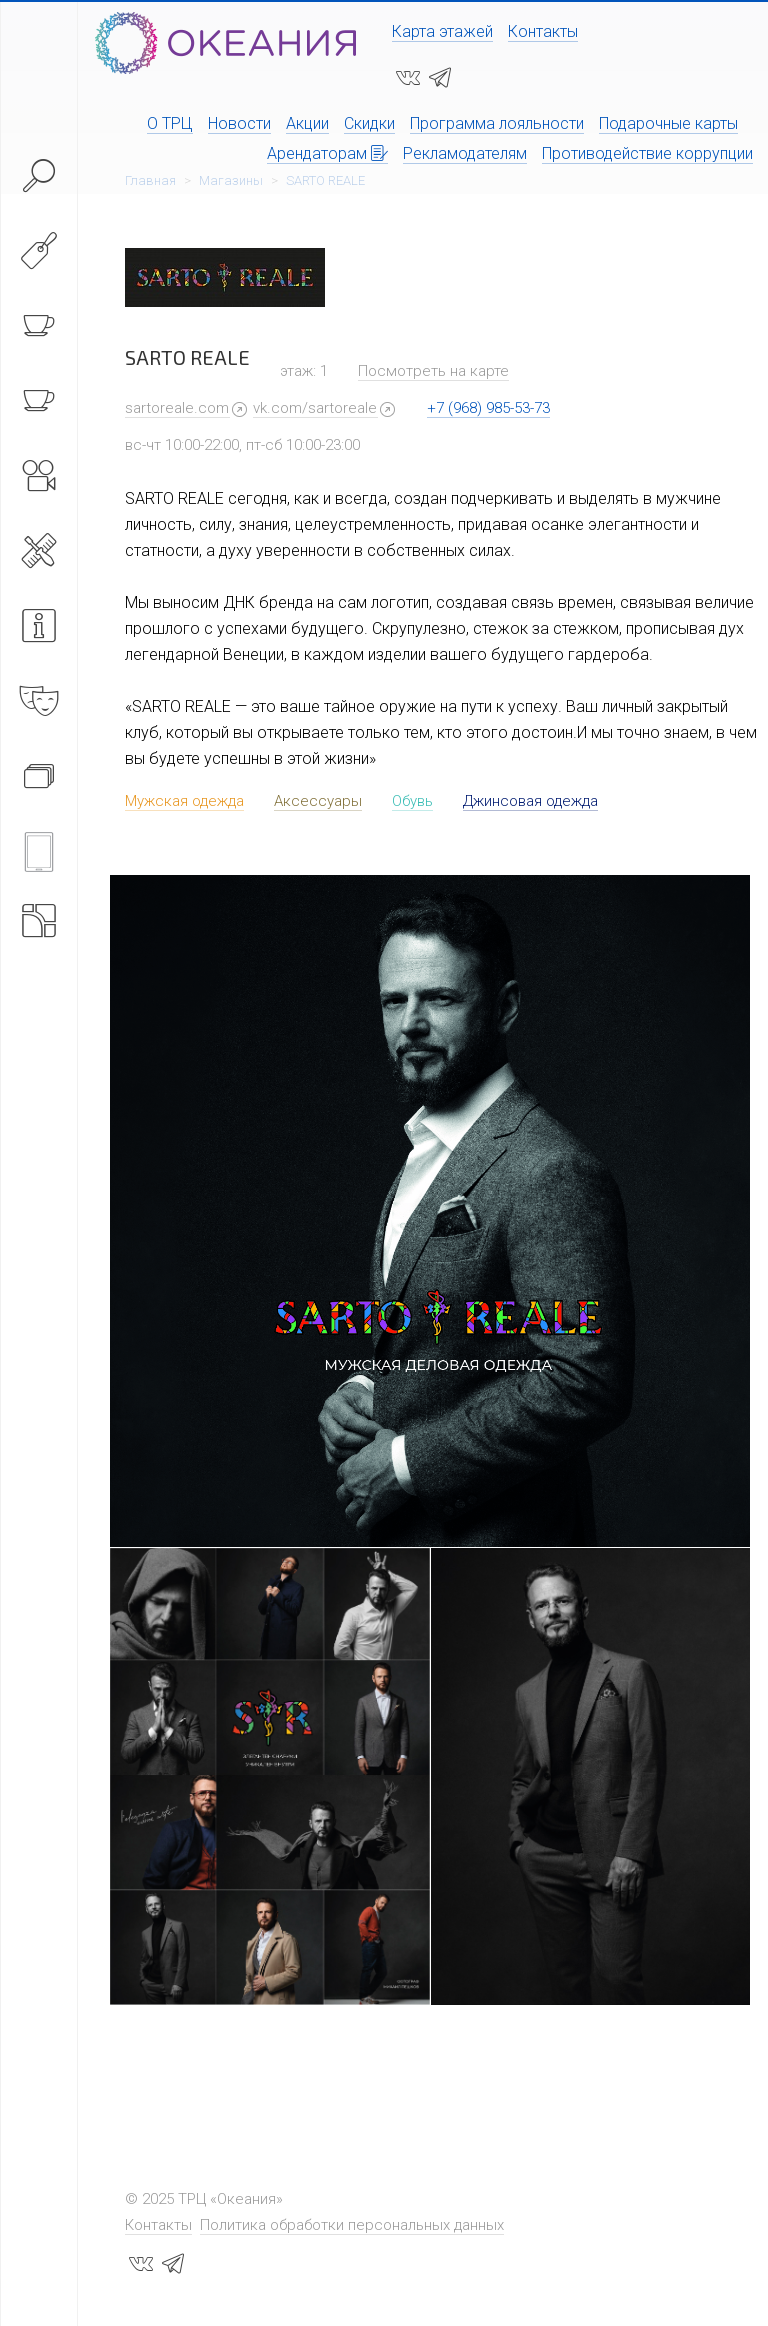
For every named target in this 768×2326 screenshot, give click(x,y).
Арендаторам (327, 153)
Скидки (369, 123)
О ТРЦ (170, 123)
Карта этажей (442, 31)
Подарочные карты (668, 123)
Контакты (543, 31)
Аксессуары (318, 801)
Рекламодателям (465, 153)
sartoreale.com (177, 408)
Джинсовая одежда (530, 801)
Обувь (412, 801)
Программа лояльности (497, 123)
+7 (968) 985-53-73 (488, 408)
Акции (307, 123)
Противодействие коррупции (647, 153)
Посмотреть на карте (433, 371)
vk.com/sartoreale (315, 408)
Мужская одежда (184, 801)
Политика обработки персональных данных (352, 2225)
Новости (239, 123)
